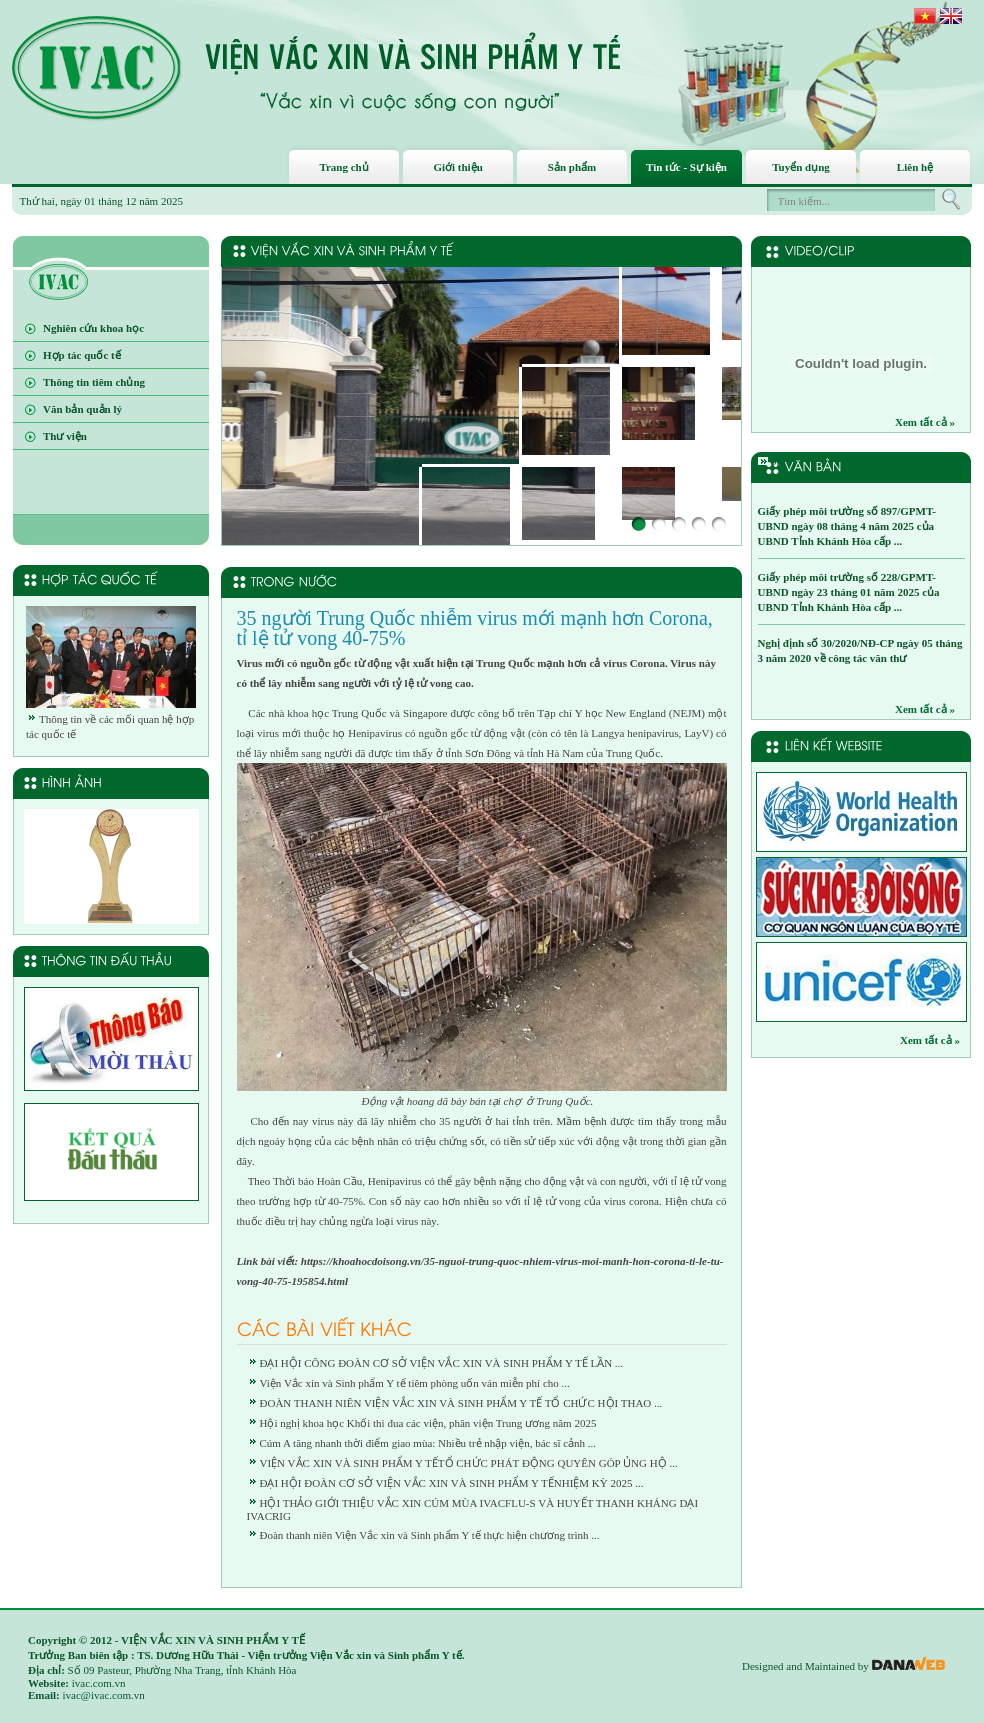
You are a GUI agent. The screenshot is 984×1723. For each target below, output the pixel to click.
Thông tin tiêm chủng (94, 382)
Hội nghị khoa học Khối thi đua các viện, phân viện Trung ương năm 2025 (428, 1423)
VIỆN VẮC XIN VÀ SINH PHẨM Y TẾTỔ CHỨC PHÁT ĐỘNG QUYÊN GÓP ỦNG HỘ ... (469, 1463)
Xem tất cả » (925, 422)
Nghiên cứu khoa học (93, 328)
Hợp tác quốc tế (82, 355)
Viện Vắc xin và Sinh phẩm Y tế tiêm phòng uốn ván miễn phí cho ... (415, 1383)
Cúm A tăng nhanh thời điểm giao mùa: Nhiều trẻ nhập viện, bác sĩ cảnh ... (428, 1443)
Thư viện (65, 436)
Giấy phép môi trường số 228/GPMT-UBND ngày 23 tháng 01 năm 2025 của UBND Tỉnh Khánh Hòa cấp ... (849, 592)
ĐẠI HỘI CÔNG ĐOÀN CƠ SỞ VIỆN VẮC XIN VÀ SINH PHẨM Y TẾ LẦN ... (442, 1363)
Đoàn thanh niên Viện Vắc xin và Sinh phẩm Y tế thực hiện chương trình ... (430, 1535)
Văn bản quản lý (82, 409)
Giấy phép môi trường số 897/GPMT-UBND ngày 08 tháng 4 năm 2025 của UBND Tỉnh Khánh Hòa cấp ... (847, 526)
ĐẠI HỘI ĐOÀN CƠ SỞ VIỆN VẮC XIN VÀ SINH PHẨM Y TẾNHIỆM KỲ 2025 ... (452, 1483)
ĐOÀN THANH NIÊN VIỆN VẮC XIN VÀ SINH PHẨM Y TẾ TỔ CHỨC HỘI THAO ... (461, 1403)
